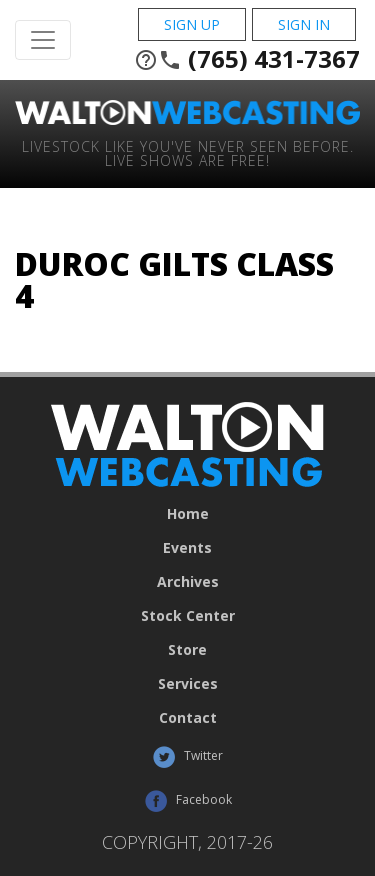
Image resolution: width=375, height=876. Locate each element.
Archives (188, 582)
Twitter (187, 757)
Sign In (304, 24)
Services (188, 684)
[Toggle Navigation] (43, 40)
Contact (188, 718)
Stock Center (188, 616)
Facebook (188, 801)
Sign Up (192, 24)
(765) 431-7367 (247, 59)
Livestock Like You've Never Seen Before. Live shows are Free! (188, 152)
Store (187, 650)
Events (187, 548)
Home (188, 514)
